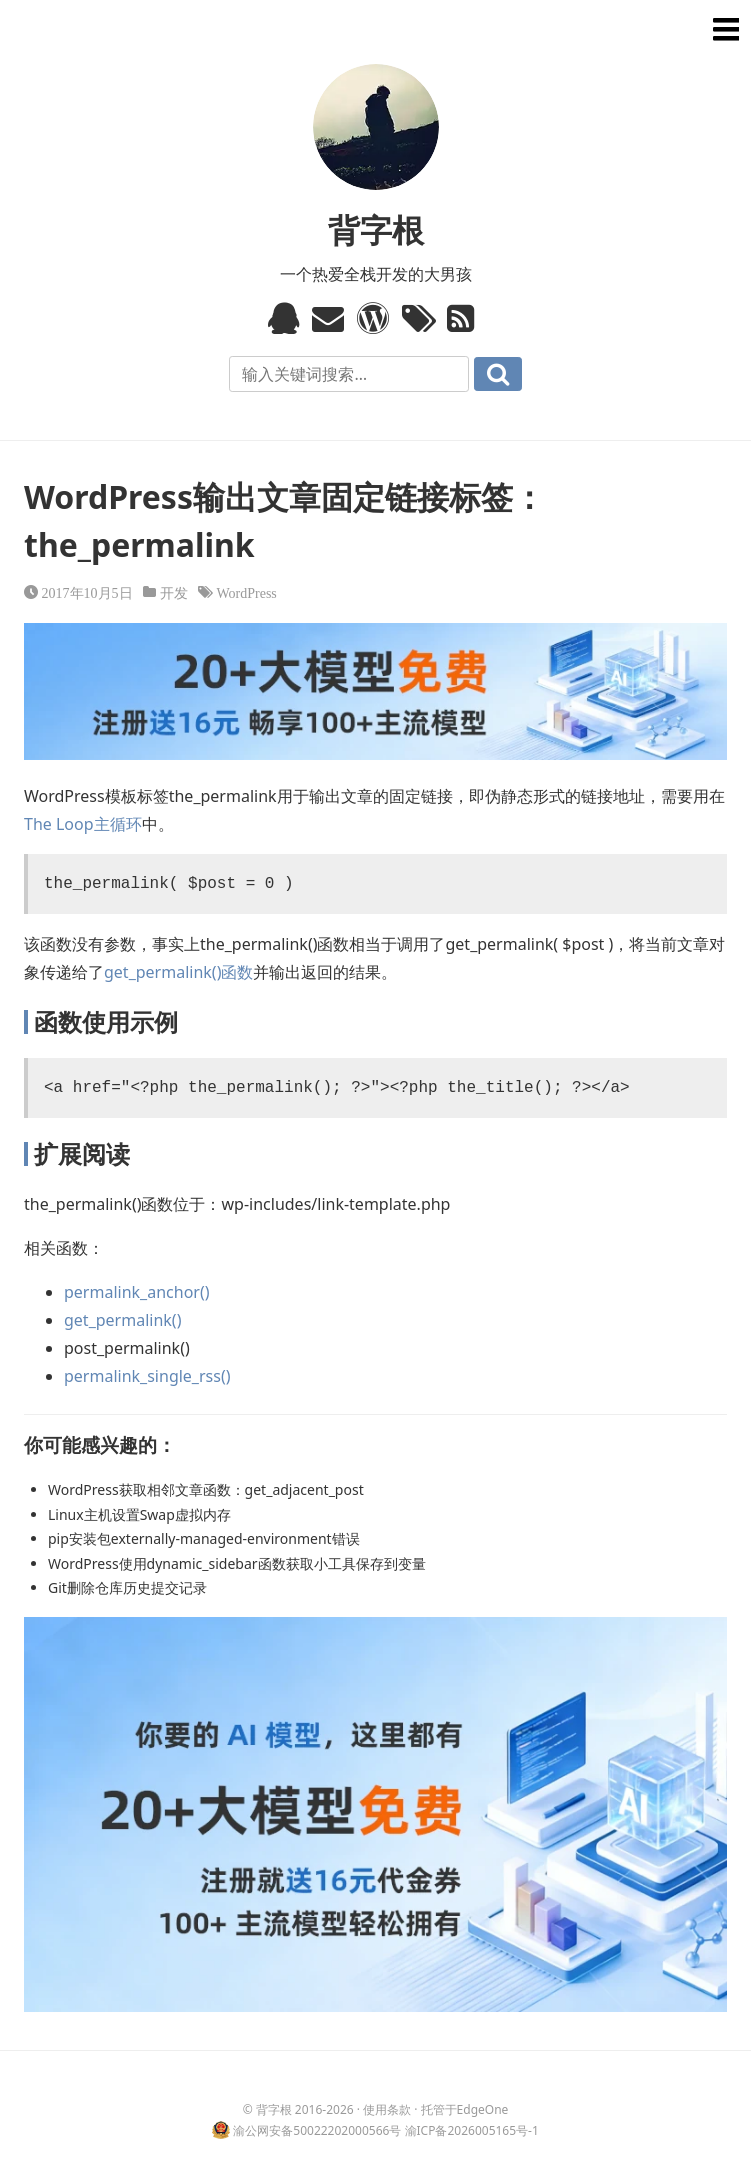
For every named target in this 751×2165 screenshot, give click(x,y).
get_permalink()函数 (178, 972)
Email (330, 318)
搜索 (498, 374)
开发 (174, 592)
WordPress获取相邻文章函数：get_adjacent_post (206, 1489)
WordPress (247, 592)
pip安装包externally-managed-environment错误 (204, 1538)
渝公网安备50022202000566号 (317, 2130)
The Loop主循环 (83, 824)
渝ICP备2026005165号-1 (472, 2130)
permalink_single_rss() (147, 1376)
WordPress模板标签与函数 (375, 318)
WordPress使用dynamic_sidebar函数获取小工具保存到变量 (237, 1563)
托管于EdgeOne (465, 2109)
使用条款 (387, 2109)
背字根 (376, 229)
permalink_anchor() (137, 1292)
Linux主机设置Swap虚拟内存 (139, 1514)
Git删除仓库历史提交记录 (127, 1587)
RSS (465, 318)
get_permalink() (122, 1320)
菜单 (723, 28)
